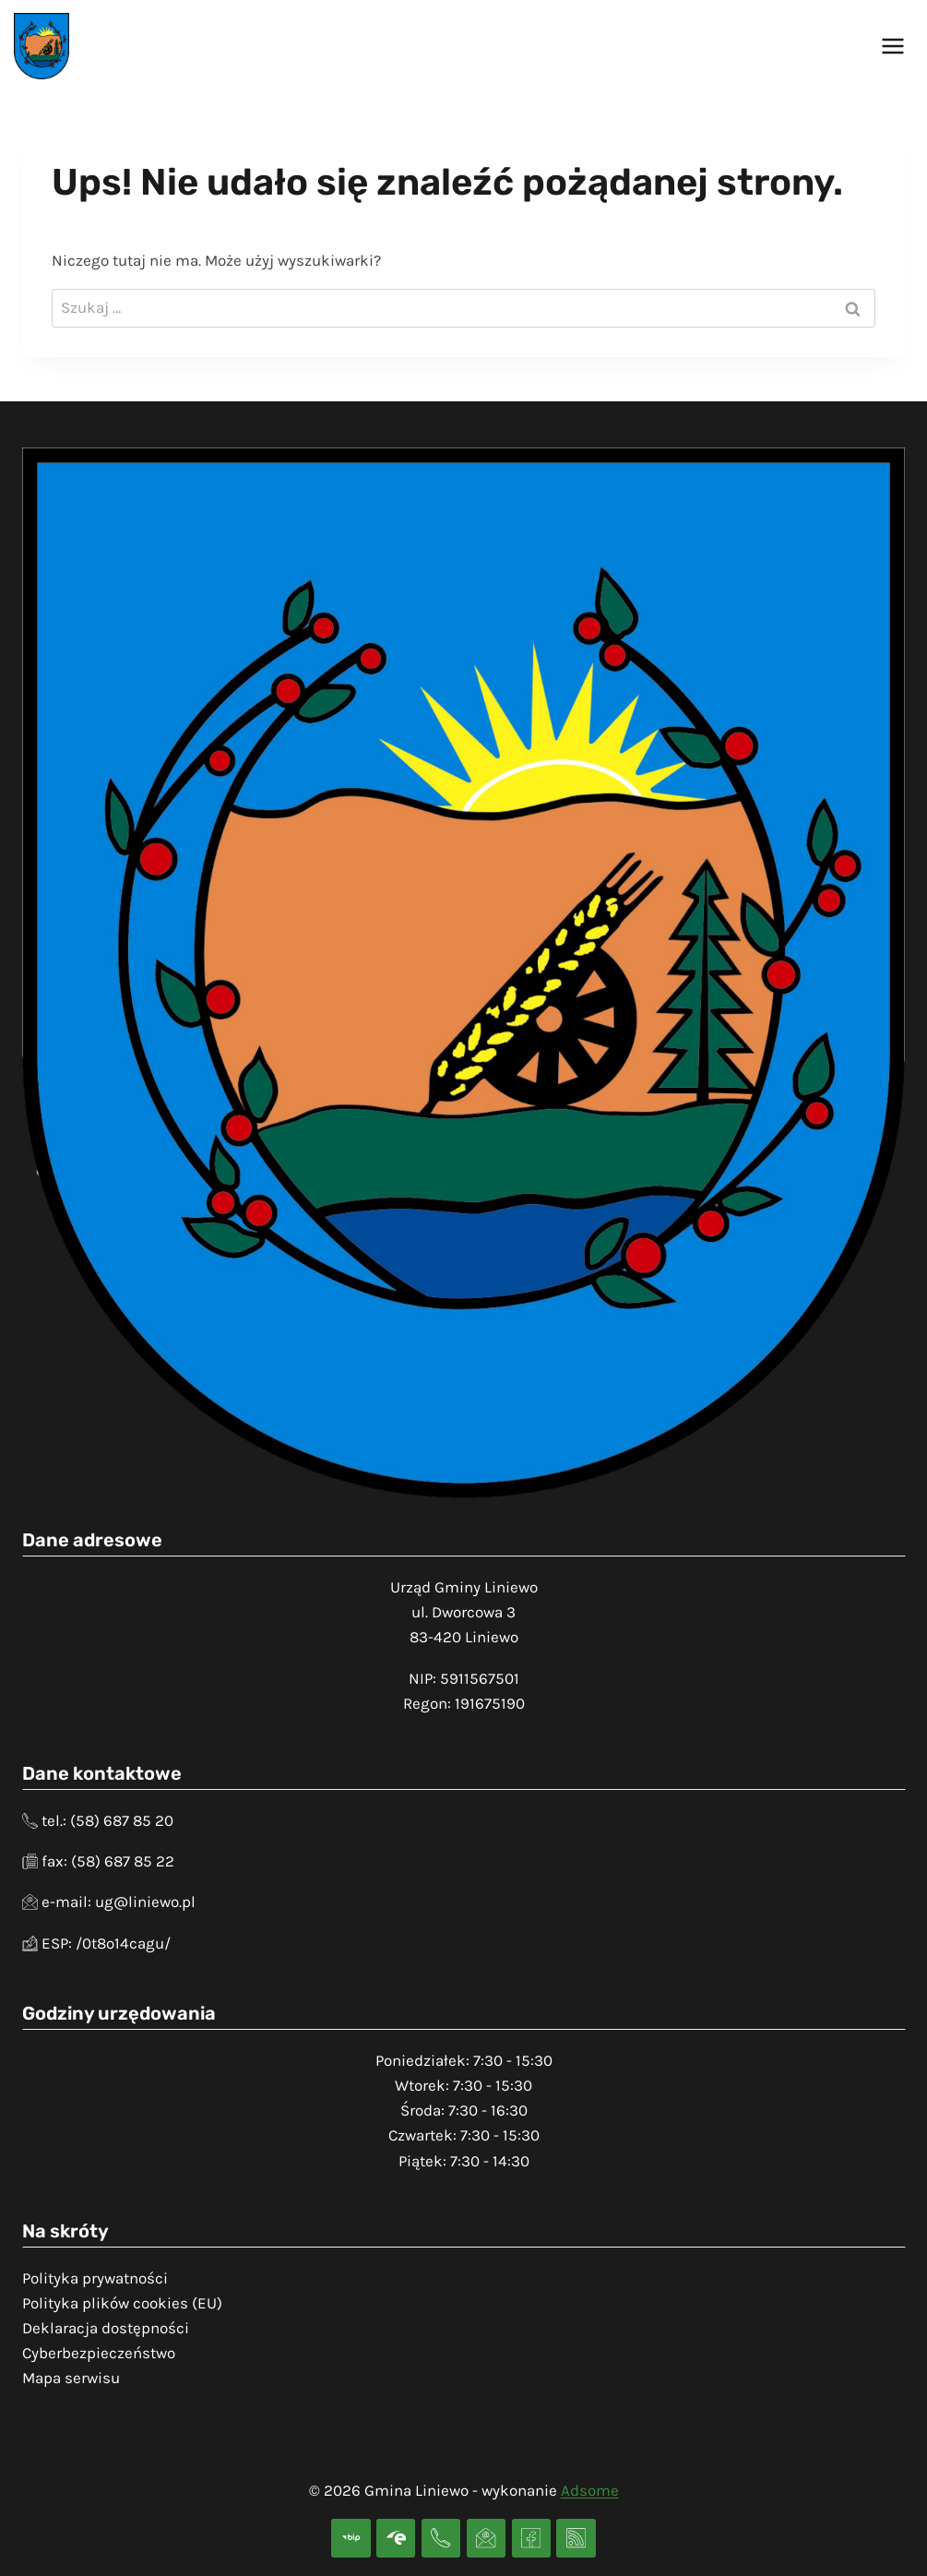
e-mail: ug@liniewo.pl (119, 1901)
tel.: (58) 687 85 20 (107, 1820)
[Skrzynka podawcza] (396, 2538)
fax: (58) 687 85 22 (108, 1861)
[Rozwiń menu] (892, 46)
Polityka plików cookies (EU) (122, 2303)
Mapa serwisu (71, 2377)
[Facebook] (532, 2538)
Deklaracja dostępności (105, 2328)
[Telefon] (441, 2538)
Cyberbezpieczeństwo (98, 2352)
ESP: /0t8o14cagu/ (106, 1943)
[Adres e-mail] (486, 2538)
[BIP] (351, 2538)
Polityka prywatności (95, 2278)
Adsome (590, 2490)
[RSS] (576, 2538)
